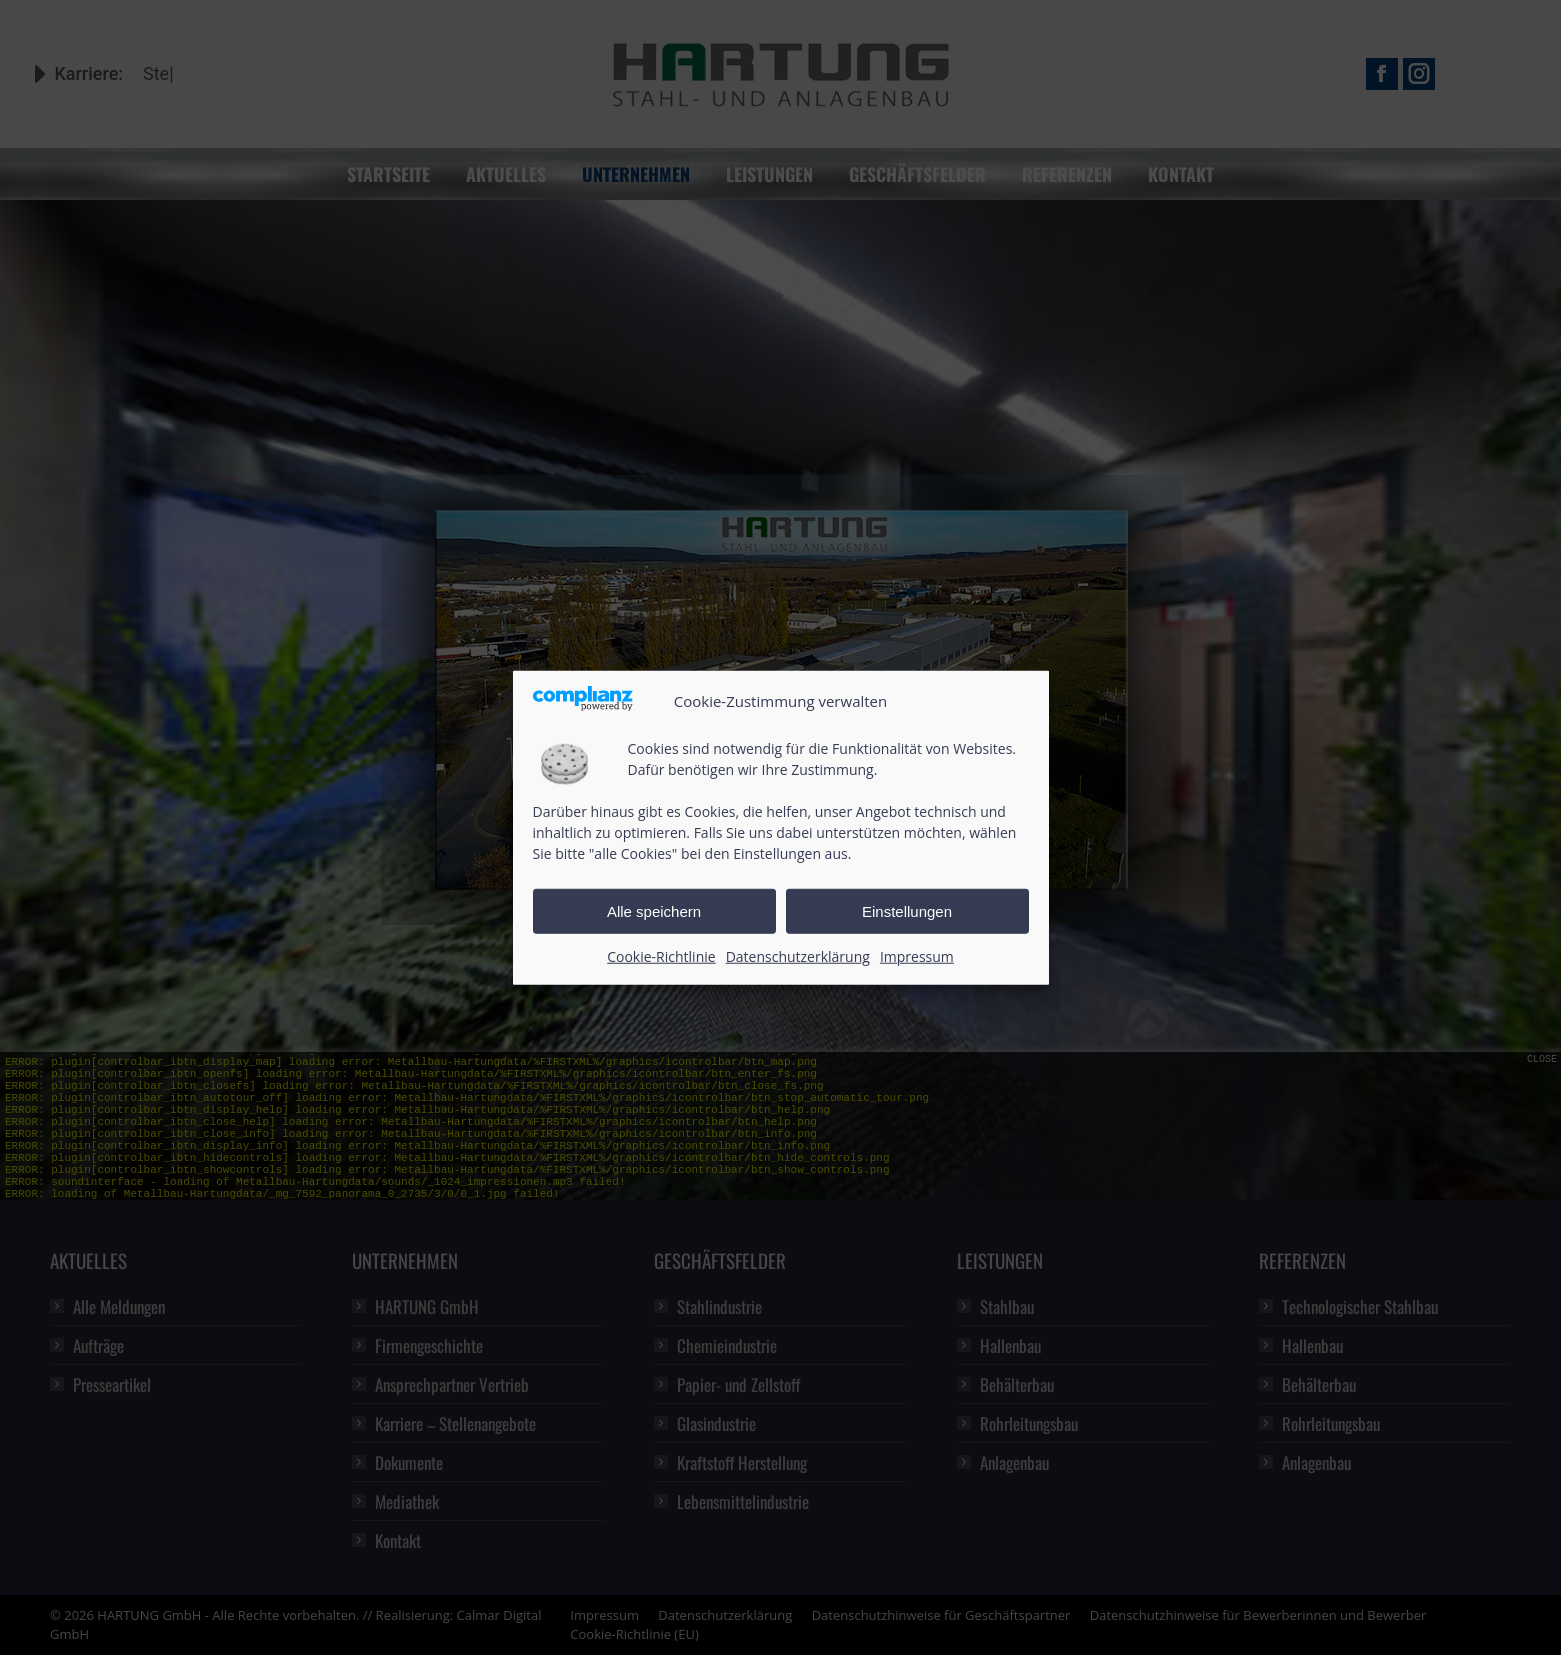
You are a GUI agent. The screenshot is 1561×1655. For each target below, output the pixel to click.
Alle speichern (654, 911)
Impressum (917, 956)
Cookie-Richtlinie (661, 956)
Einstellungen (907, 911)
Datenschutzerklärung (798, 956)
